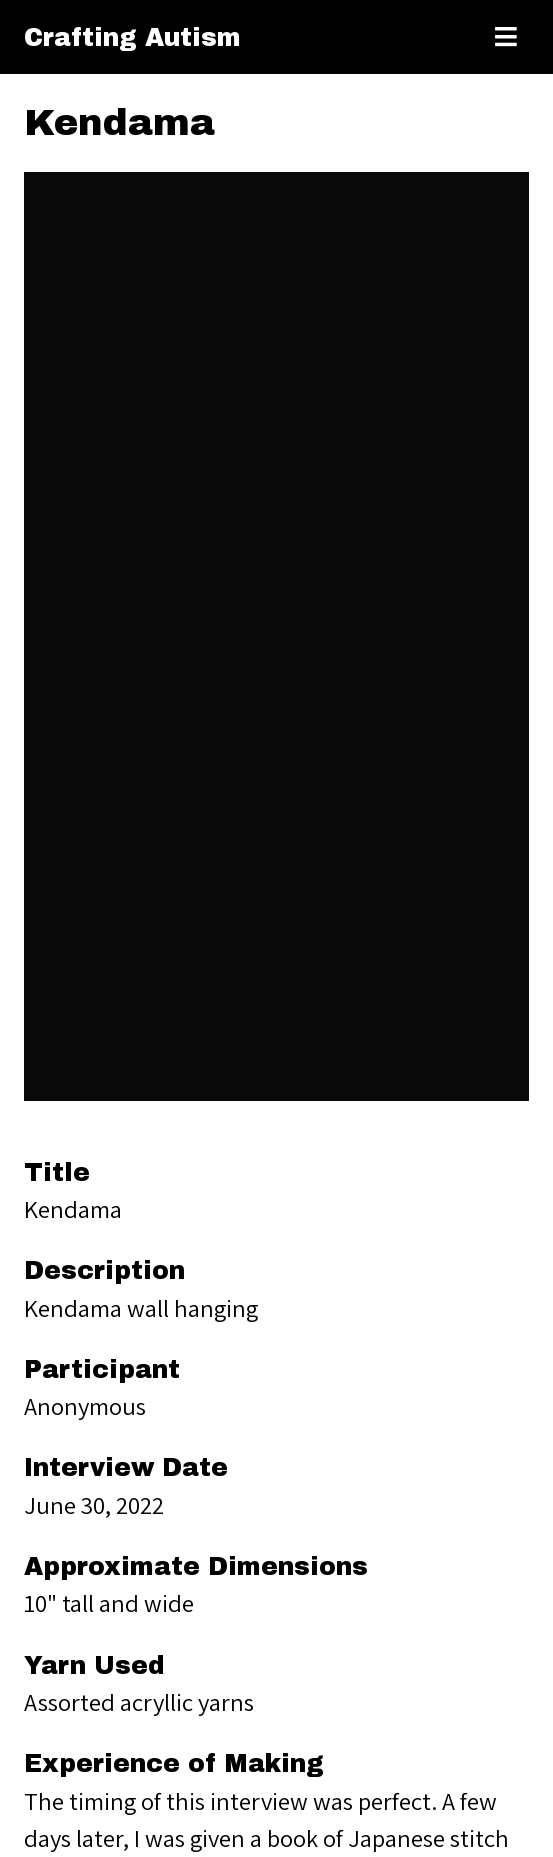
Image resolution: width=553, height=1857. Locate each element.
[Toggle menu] (506, 37)
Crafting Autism (132, 37)
